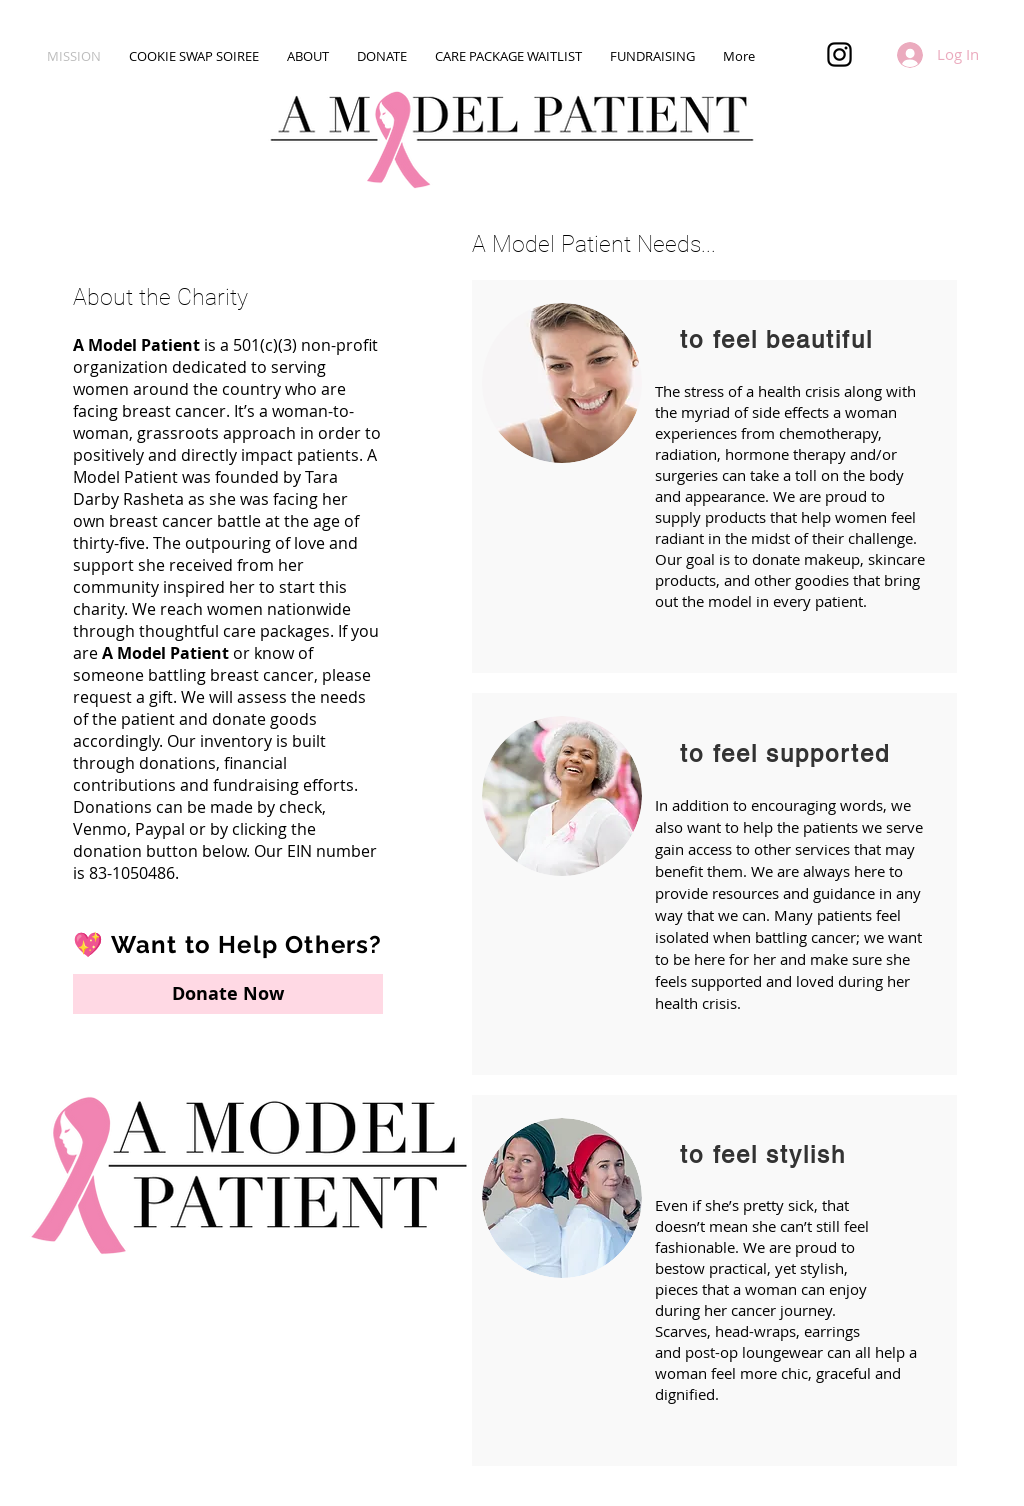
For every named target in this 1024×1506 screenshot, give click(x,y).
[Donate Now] (228, 994)
